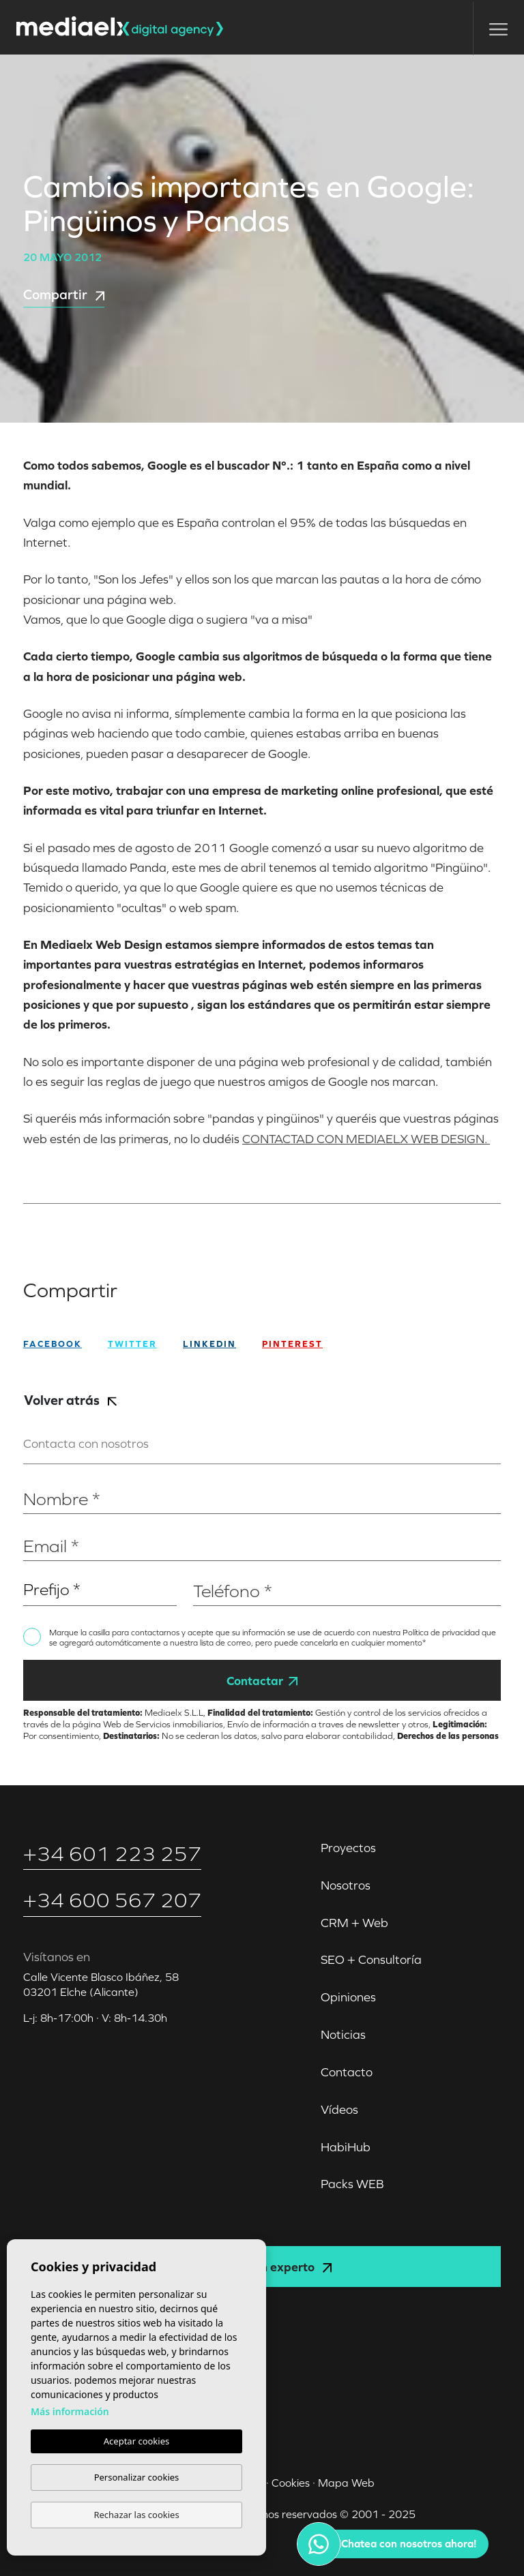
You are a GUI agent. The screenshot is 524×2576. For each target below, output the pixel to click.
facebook (52, 1344)
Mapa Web (346, 2482)
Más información (70, 2411)
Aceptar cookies (136, 2441)
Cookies (291, 2482)
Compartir (63, 294)
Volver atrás (70, 1400)
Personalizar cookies (136, 2477)
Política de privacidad (442, 1632)
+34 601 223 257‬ (112, 1854)
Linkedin (209, 1344)
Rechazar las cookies (136, 2515)
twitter (132, 1344)
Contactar (262, 1680)
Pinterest (292, 1344)
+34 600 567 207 (112, 1900)
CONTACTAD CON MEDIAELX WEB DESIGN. (366, 1139)
